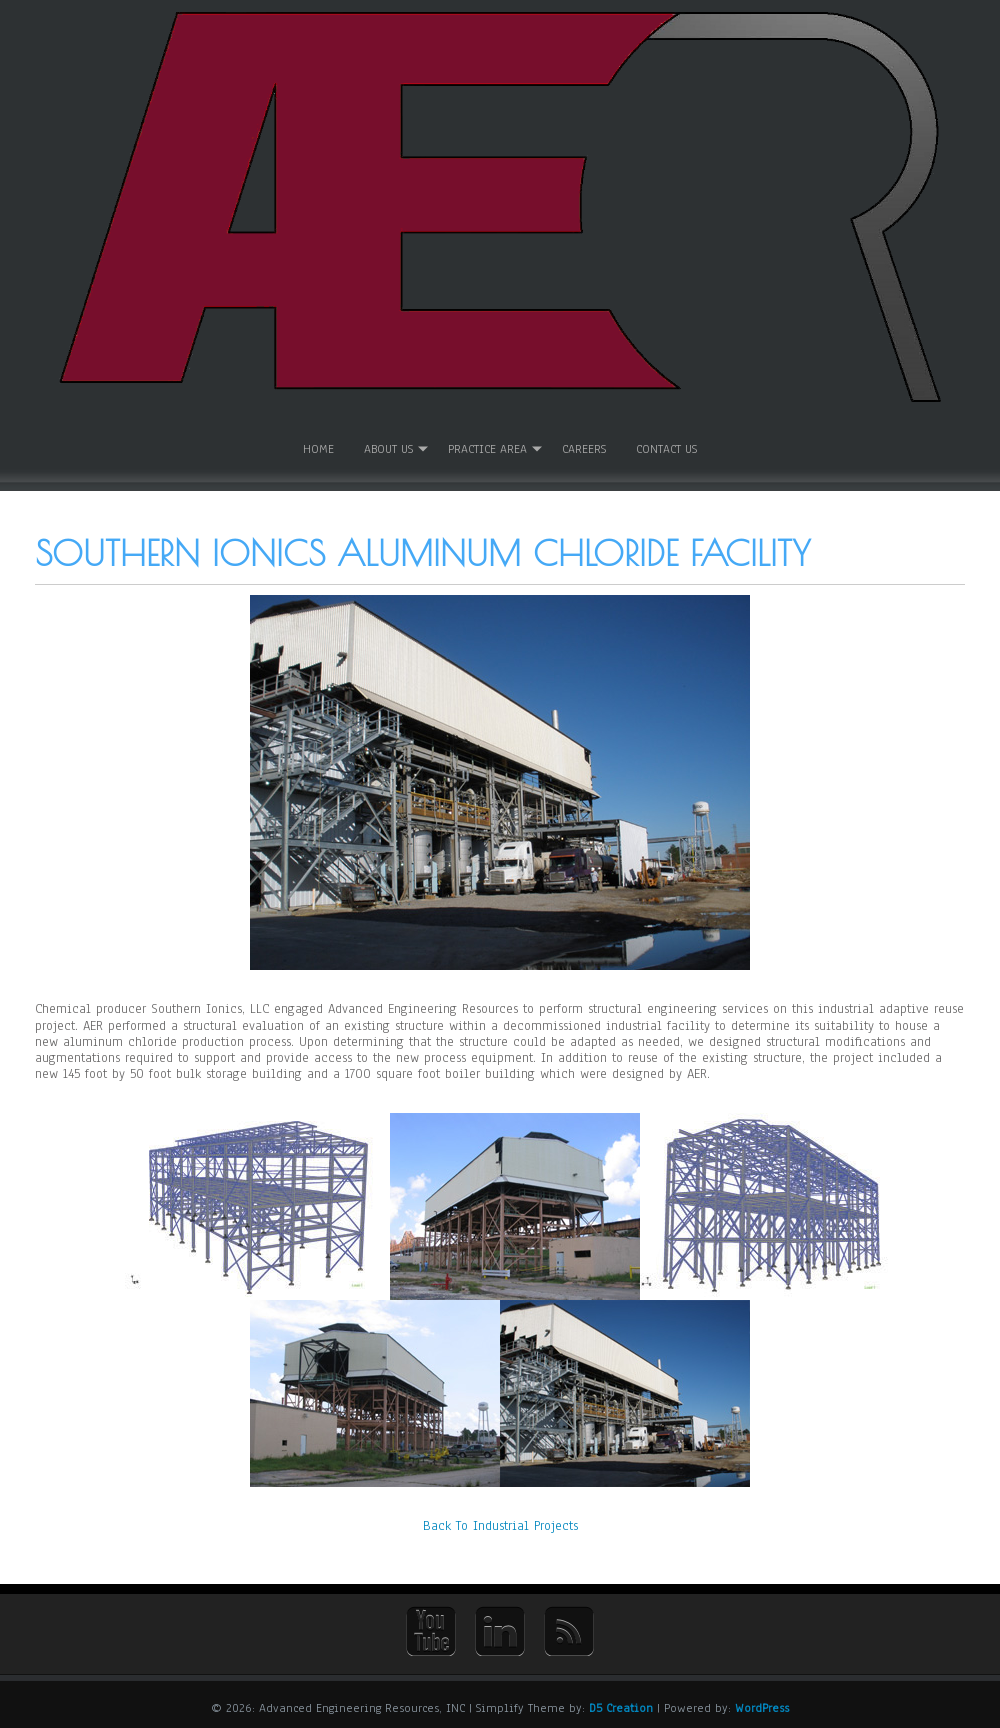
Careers (584, 448)
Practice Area (487, 448)
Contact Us (666, 448)
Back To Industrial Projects (500, 1524)
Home (318, 448)
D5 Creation (621, 1705)
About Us (388, 448)
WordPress (762, 1705)
